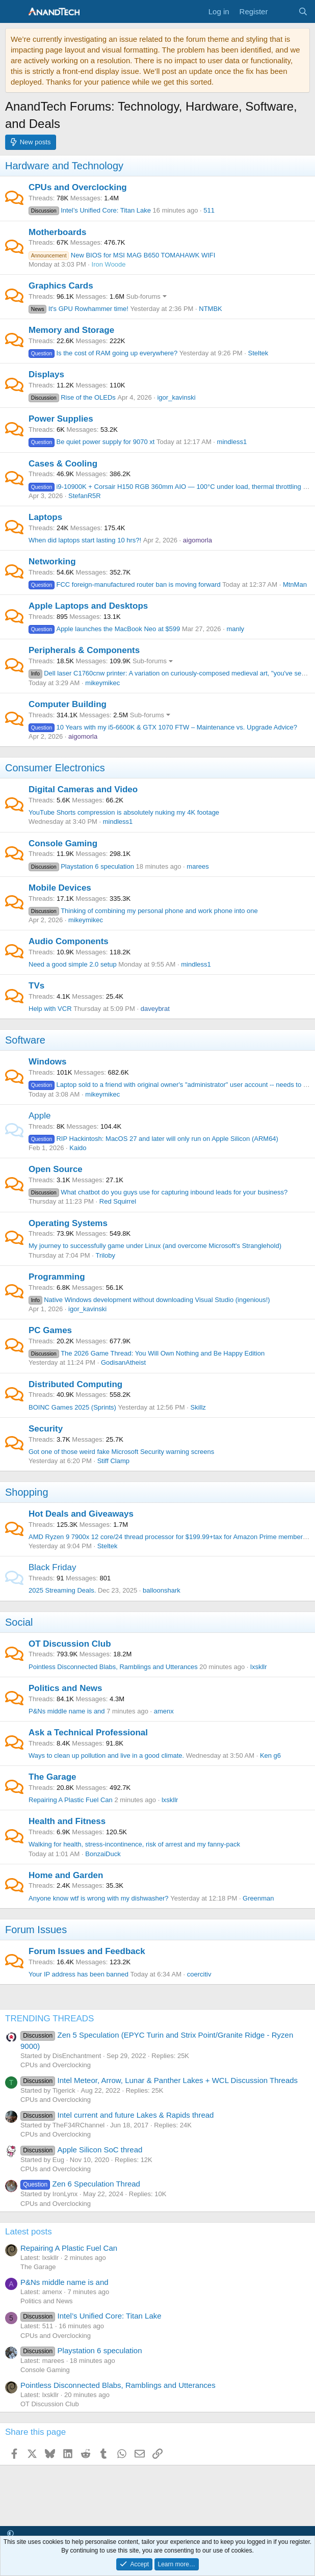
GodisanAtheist (123, 1362)
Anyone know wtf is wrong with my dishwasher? (99, 1898)
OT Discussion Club (70, 1644)
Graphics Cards (61, 286)
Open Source (56, 1169)
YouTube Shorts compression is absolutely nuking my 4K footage (124, 812)
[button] (10, 2533)
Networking (52, 561)
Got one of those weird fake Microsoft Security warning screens (121, 1451)
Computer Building (68, 704)
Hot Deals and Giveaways (81, 1514)
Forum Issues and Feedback (87, 1951)
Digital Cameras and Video (83, 789)
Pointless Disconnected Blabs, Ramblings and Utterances (113, 1667)
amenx (164, 1711)
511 (209, 210)
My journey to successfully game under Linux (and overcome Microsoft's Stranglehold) (155, 1246)
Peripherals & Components (84, 650)
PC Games (50, 1330)
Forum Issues (36, 1929)
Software (25, 1040)
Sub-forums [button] (143, 296)
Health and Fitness (67, 1821)
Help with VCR (50, 1008)
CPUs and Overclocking (78, 187)
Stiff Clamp (113, 1461)
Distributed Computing (75, 1384)
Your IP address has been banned (78, 1974)
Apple (39, 1116)
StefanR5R (84, 496)
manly (235, 629)
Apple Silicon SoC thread (81, 2149)
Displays (46, 374)
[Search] (303, 11)
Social (19, 1622)
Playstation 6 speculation (81, 866)
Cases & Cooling (63, 464)
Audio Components (69, 941)
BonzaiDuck (102, 1854)
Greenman (258, 1898)
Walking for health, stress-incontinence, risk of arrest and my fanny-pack (134, 1844)
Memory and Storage (71, 330)
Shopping (26, 1492)
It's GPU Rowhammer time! (78, 309)
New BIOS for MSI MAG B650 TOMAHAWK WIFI (122, 255)
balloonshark (161, 1590)
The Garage (52, 1777)
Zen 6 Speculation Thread (80, 2183)
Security (46, 1429)
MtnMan (295, 584)
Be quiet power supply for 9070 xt (91, 442)
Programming (57, 1277)
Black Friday (52, 1567)
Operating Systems (68, 1223)
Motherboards (57, 232)
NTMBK (210, 309)
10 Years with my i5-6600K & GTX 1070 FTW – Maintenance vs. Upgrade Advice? (163, 727)
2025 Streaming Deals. (62, 1590)
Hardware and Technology (64, 165)
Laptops (45, 517)
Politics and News (65, 1688)
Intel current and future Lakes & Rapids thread (117, 2115)
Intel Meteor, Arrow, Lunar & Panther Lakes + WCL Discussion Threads (159, 2080)
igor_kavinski (176, 397)
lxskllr (258, 1667)
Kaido (77, 1148)
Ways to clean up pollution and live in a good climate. (106, 1755)
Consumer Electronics (55, 767)
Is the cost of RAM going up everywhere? (103, 353)
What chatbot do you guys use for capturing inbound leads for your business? (158, 1192)
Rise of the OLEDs (72, 397)
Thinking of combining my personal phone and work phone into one (143, 911)
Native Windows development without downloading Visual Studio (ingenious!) (149, 1300)
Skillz (198, 1407)
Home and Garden (66, 1875)
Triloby (106, 1255)
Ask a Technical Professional (88, 1732)
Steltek (258, 353)
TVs (36, 986)
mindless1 (232, 442)
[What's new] (283, 11)
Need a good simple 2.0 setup (73, 964)
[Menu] (14, 12)
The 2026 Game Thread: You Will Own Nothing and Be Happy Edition (147, 1353)
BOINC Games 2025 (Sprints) (72, 1407)
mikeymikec (102, 683)
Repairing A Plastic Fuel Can (71, 1800)
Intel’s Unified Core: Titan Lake (90, 210)
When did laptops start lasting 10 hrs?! (85, 540)
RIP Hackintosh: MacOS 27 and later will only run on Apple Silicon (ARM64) (153, 1138)
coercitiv (199, 1974)
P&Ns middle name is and (67, 1711)
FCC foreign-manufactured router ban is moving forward (125, 584)
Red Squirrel (117, 1201)
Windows (47, 1061)
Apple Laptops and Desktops (88, 606)
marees (197, 866)
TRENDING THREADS (49, 2018)
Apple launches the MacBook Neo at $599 (104, 629)
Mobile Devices (60, 888)
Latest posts (28, 2231)
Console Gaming (63, 843)
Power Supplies (61, 419)
